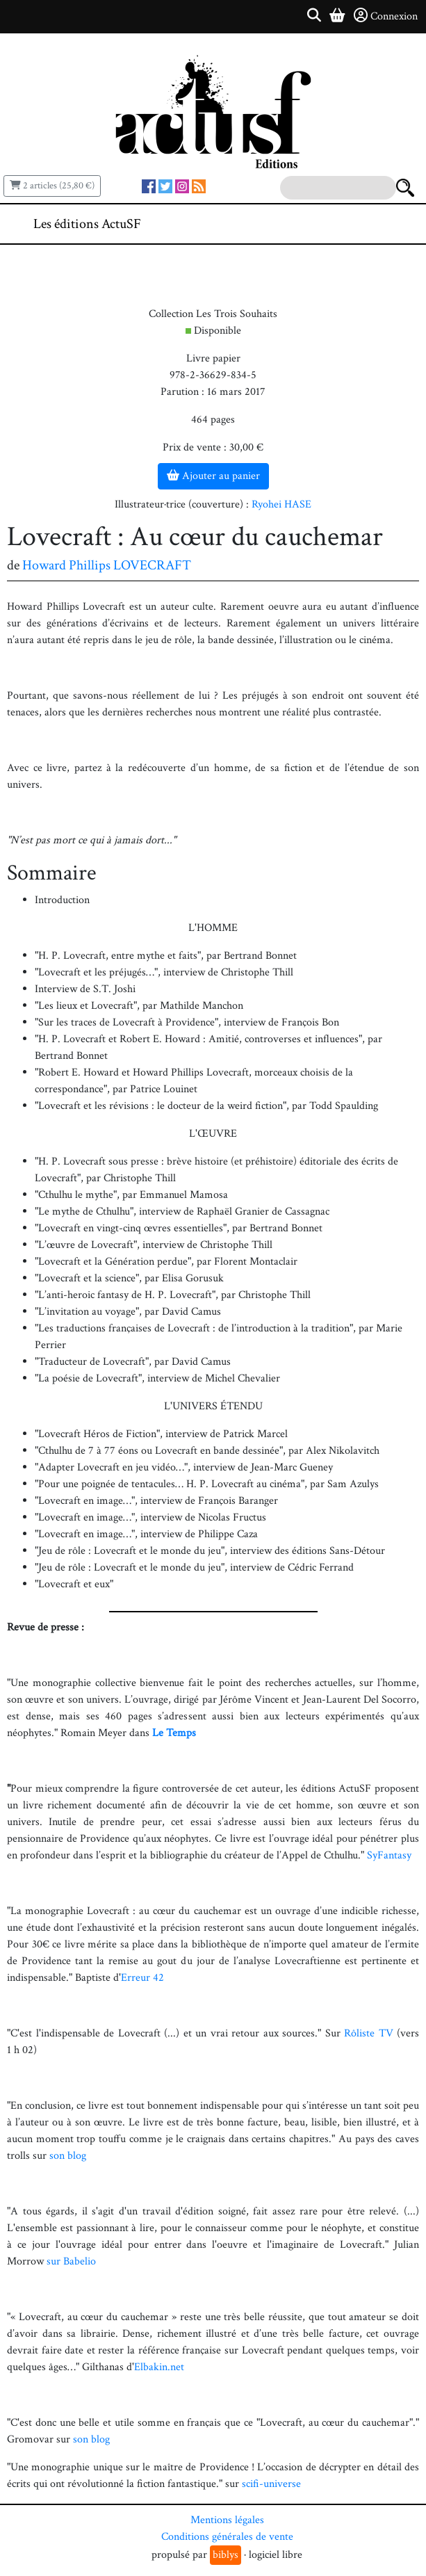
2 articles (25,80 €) (52, 185)
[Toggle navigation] (373, 224)
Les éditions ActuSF (87, 224)
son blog (67, 2155)
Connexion (386, 16)
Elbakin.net (159, 2367)
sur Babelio (71, 2261)
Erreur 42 (142, 1977)
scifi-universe (271, 2484)
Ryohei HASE (281, 504)
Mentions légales (227, 2520)
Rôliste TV (368, 2033)
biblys (225, 2554)
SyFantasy (389, 1855)
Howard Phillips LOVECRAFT (106, 565)
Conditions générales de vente (227, 2536)
